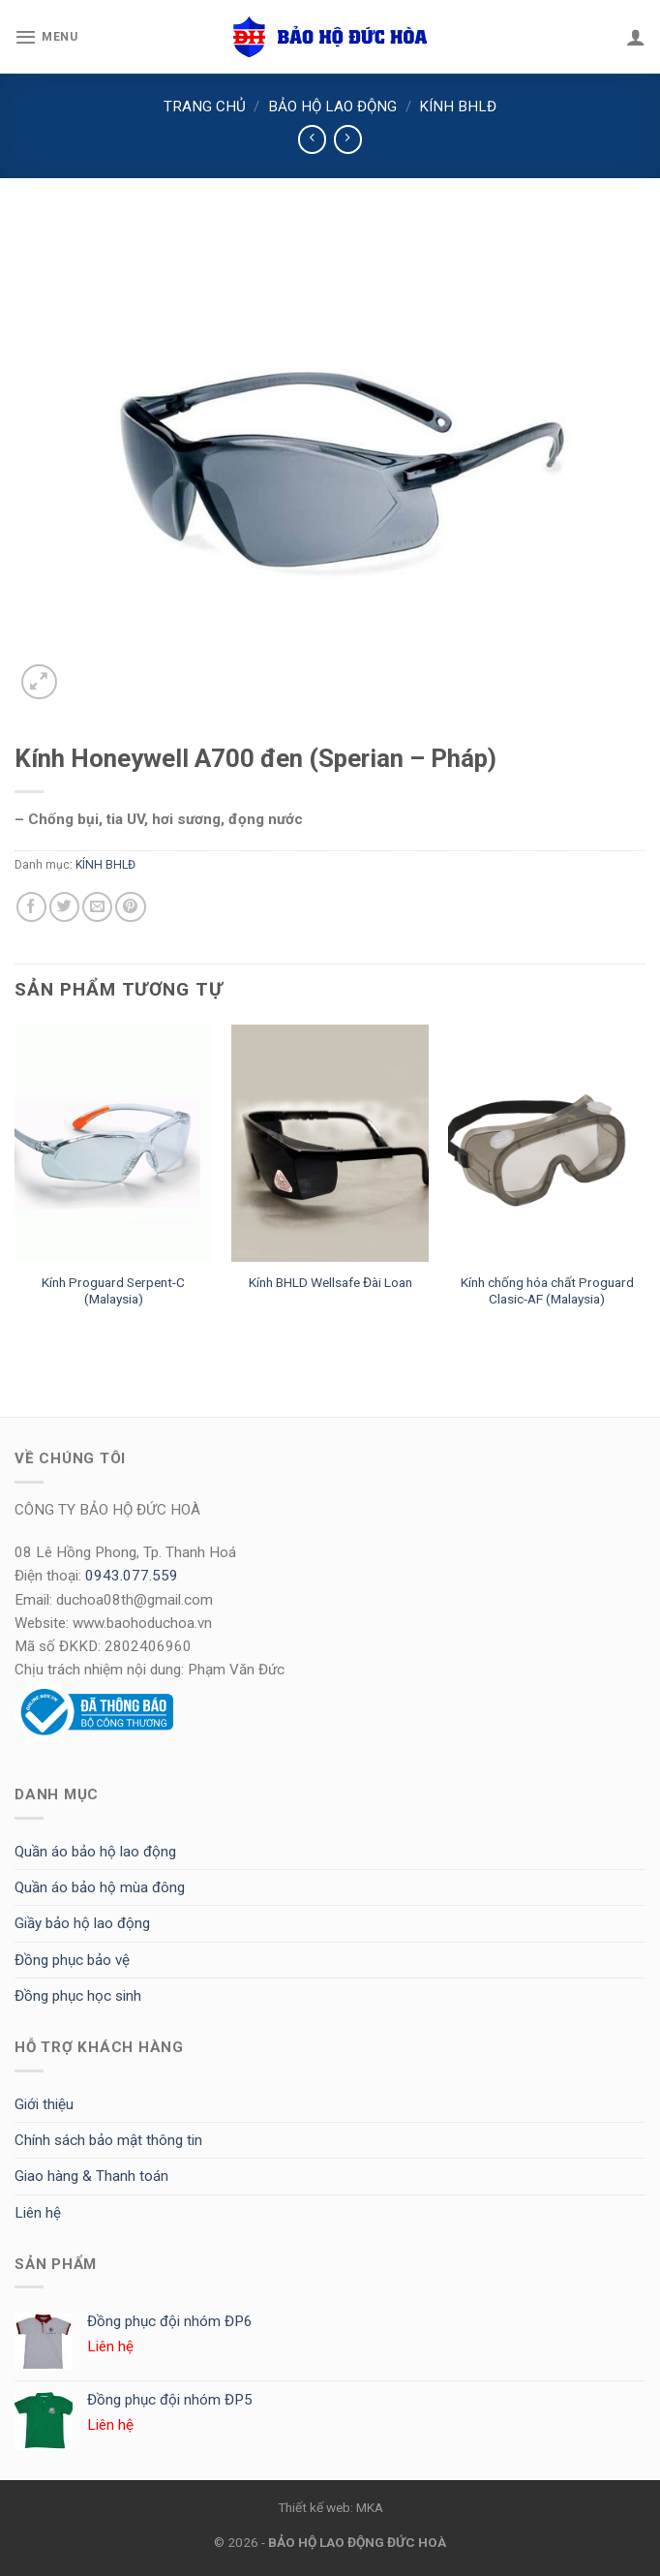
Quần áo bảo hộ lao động (95, 1851)
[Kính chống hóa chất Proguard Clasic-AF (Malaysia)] (546, 1143)
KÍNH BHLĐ (457, 106)
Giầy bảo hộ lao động (82, 1923)
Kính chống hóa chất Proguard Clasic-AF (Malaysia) (547, 1290)
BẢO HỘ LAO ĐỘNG (332, 106)
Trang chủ (205, 106)
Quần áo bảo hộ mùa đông (100, 1887)
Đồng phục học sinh (78, 1996)
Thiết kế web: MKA (330, 2507)
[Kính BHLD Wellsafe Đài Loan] (330, 1143)
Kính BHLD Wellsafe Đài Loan (330, 1282)
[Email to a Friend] (97, 907)
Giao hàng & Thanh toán (91, 2176)
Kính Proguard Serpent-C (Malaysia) (113, 1290)
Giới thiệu (44, 2104)
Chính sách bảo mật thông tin (108, 2140)
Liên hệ (38, 2213)
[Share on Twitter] (64, 907)
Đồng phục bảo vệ (72, 1960)
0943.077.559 (131, 1575)
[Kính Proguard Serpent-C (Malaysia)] (113, 1143)
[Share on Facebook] (31, 907)
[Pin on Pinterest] (130, 907)
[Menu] (46, 37)
